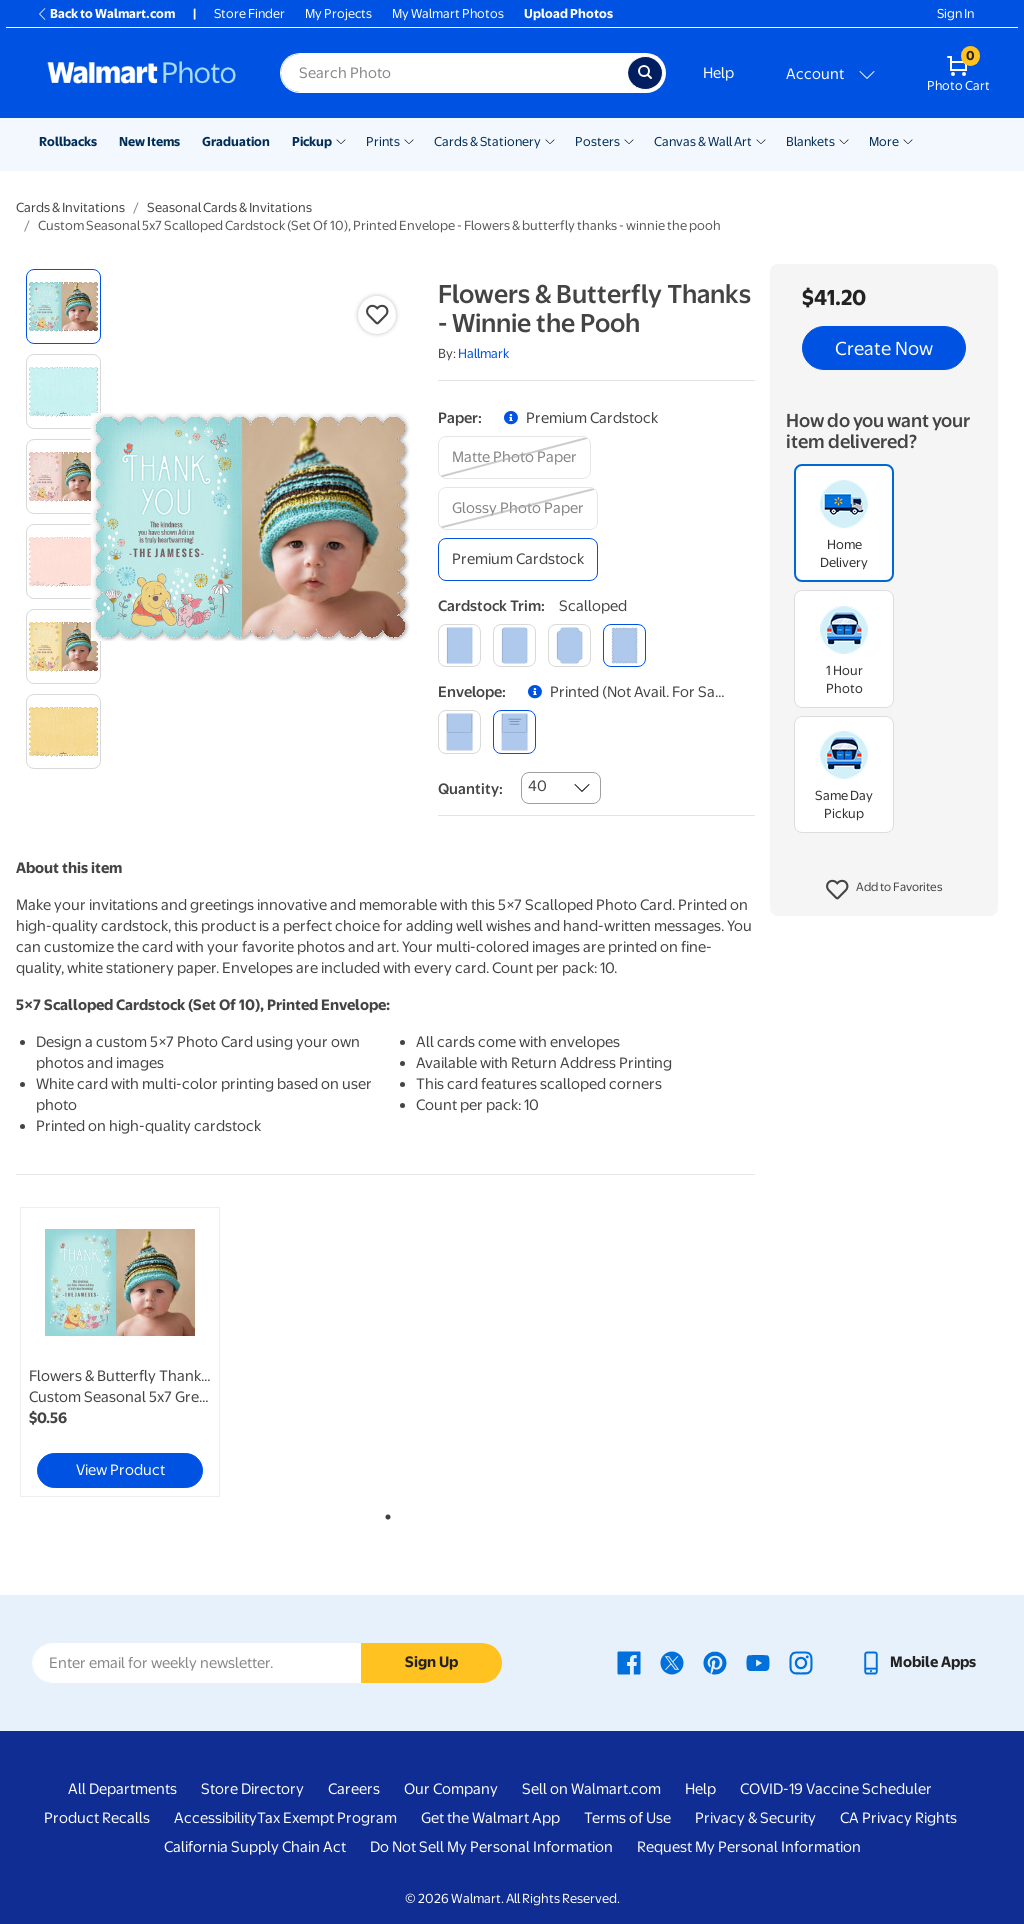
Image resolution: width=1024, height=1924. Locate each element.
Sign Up (431, 1662)
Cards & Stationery (487, 141)
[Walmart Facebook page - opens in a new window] (629, 1662)
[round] (514, 645)
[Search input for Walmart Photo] (454, 73)
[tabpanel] (140, 1352)
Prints (383, 141)
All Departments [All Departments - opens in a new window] (122, 1789)
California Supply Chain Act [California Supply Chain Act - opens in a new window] (255, 1847)
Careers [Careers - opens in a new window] (354, 1789)
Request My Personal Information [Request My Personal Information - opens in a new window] (749, 1847)
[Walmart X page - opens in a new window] (672, 1662)
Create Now (884, 348)
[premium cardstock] (518, 559)
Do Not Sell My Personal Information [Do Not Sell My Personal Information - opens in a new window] (491, 1847)
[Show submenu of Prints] (409, 140)
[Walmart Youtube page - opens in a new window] (758, 1662)
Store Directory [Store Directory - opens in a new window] (252, 1789)
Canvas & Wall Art (703, 141)
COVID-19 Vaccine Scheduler (836, 1789)
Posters (597, 141)
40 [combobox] (537, 786)
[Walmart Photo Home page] (142, 73)
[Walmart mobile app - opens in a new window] (917, 1662)
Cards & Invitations (70, 207)
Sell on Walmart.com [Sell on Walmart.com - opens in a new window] (591, 1789)
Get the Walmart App (490, 1818)
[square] (459, 645)
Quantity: (470, 789)
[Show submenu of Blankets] (844, 140)
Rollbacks (68, 141)
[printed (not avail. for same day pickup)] (514, 731)
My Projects (338, 13)
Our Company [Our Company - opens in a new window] (451, 1789)
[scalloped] (624, 645)
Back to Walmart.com (105, 13)
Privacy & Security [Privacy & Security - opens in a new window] (755, 1818)
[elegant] (569, 645)
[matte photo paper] (514, 457)
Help (718, 73)
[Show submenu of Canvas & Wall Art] (761, 140)
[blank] (459, 731)
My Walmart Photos (448, 13)
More (884, 141)
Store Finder (249, 13)
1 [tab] (384, 1513)
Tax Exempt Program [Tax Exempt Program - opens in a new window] (327, 1818)
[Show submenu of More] (908, 140)
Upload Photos (568, 13)
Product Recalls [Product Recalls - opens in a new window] (97, 1818)
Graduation (236, 141)
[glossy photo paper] (518, 508)
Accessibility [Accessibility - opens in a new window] (215, 1818)
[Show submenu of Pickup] (341, 140)
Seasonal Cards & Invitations (229, 207)
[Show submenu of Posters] (629, 140)
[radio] (63, 306)
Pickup (312, 141)
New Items (149, 141)
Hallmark (483, 353)
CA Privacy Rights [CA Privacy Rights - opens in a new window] (898, 1818)
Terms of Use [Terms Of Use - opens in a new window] (627, 1818)
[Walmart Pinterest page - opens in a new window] (715, 1662)
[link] (120, 1352)
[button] (884, 890)
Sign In (955, 13)
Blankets (810, 141)
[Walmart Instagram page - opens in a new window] (801, 1662)
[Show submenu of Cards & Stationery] (550, 140)
